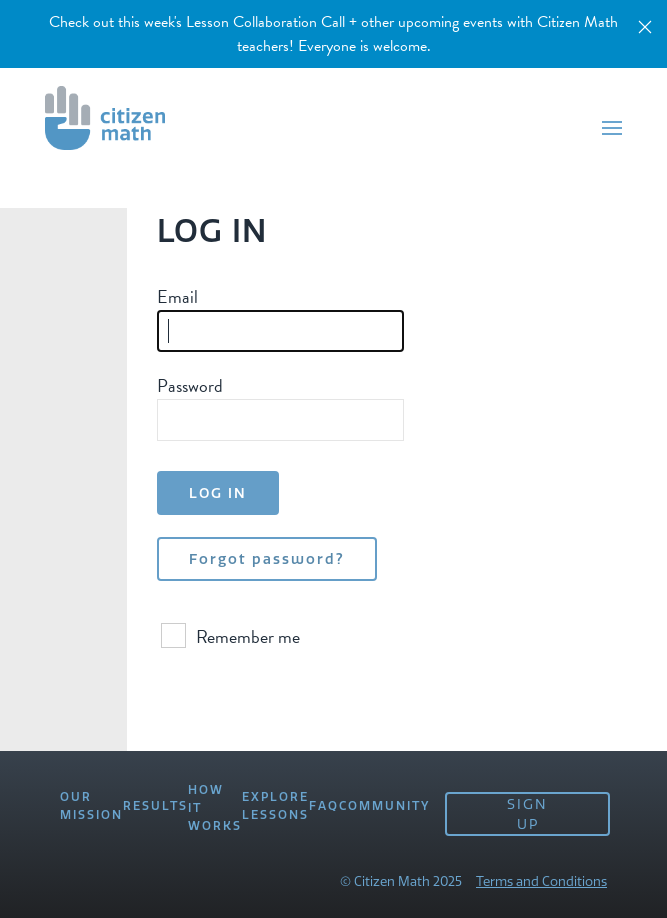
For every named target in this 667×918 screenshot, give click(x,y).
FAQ (324, 805)
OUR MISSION (91, 805)
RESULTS (155, 805)
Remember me (230, 636)
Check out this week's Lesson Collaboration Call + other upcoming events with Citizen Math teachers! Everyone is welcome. (333, 34)
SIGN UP (527, 814)
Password (190, 385)
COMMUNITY (384, 805)
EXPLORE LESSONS (275, 805)
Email (177, 296)
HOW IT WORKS (215, 807)
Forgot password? (267, 559)
